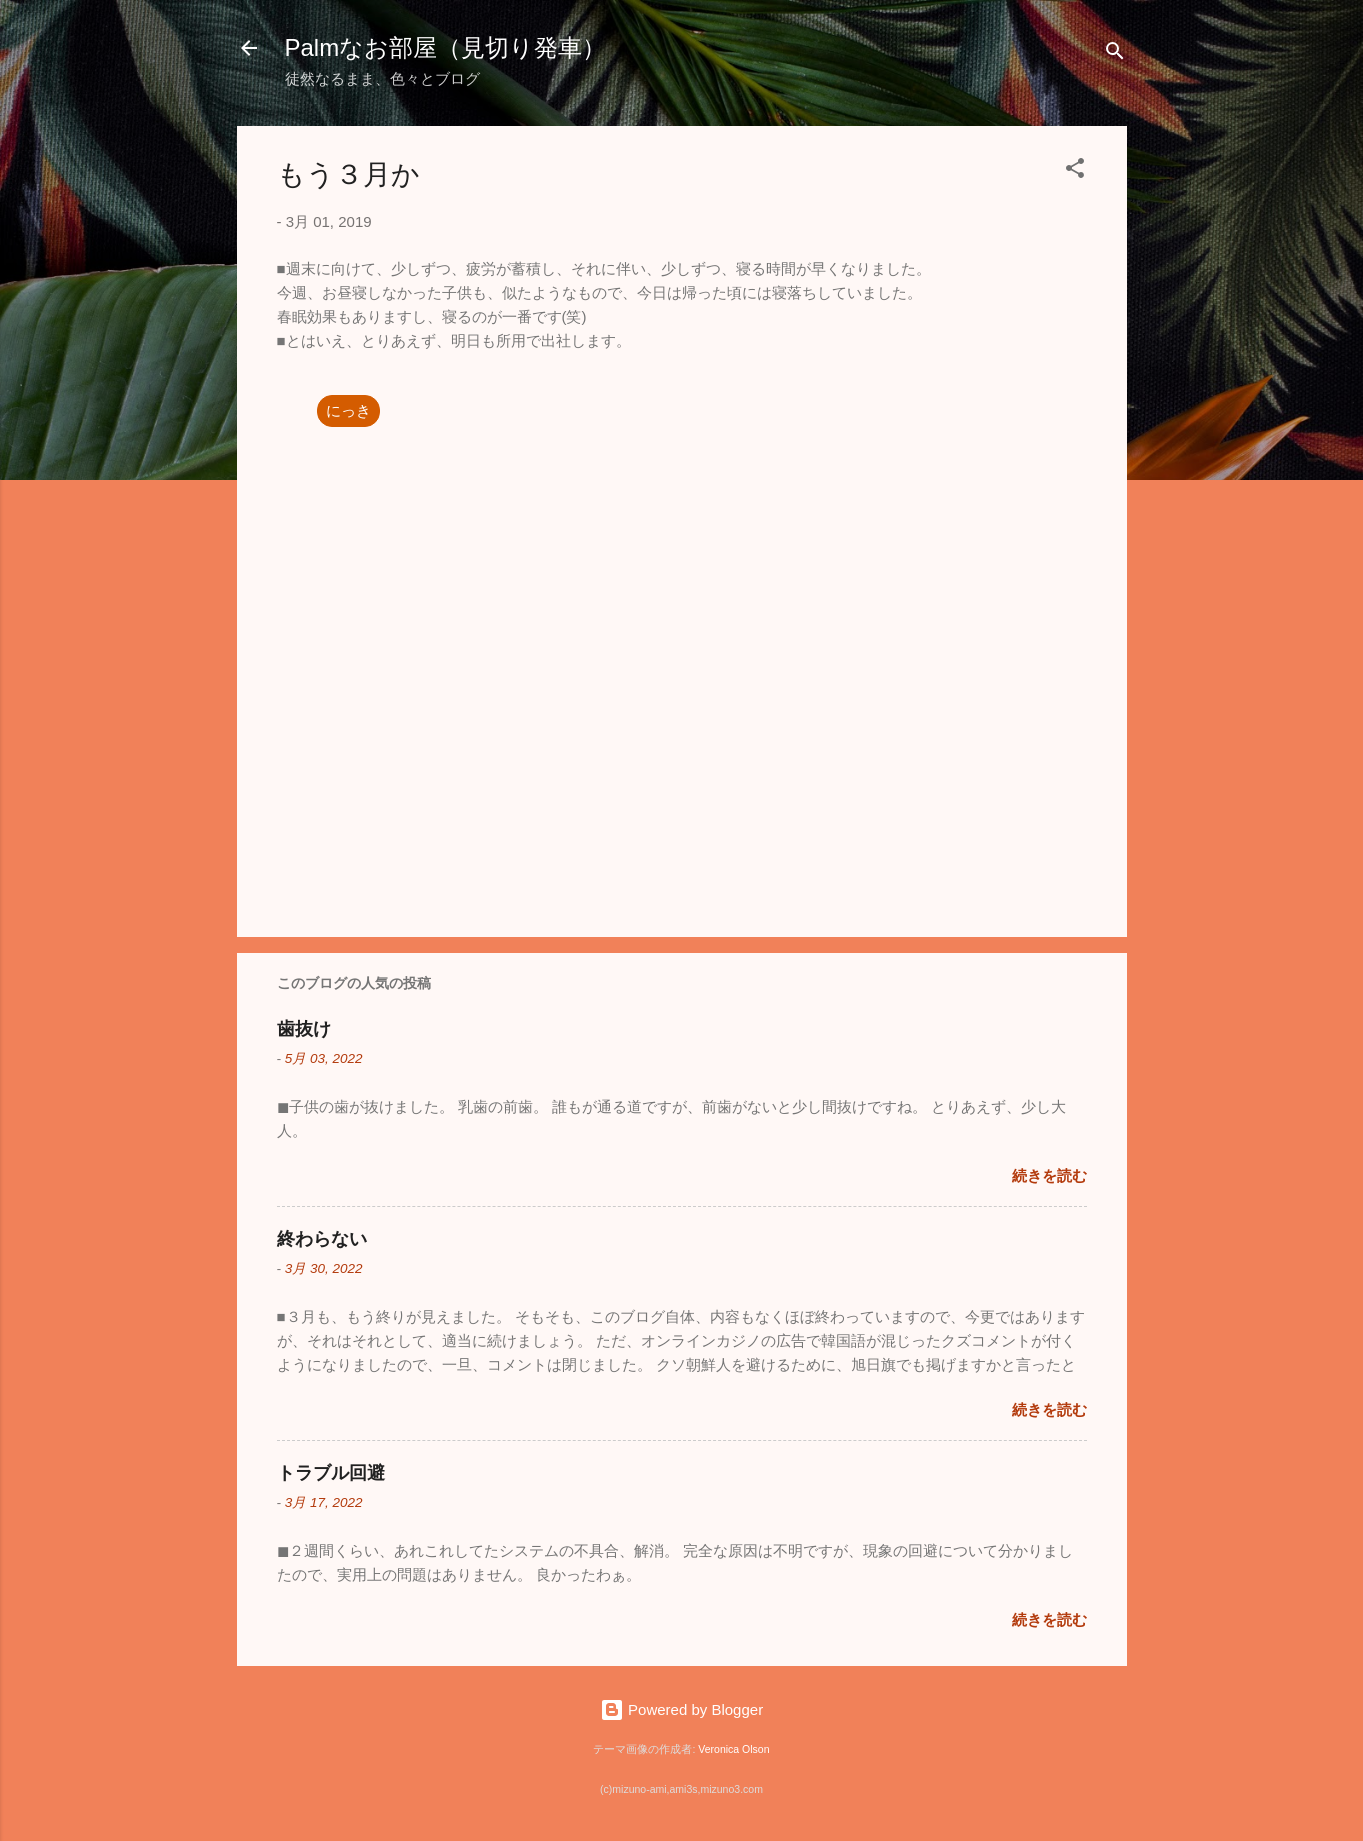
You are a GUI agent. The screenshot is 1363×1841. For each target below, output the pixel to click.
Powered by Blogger (681, 1709)
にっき (348, 410)
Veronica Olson (733, 1749)
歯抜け (304, 1029)
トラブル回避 (331, 1473)
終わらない (322, 1239)
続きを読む (1049, 1175)
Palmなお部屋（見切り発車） (446, 47)
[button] (1075, 171)
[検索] (1115, 54)
